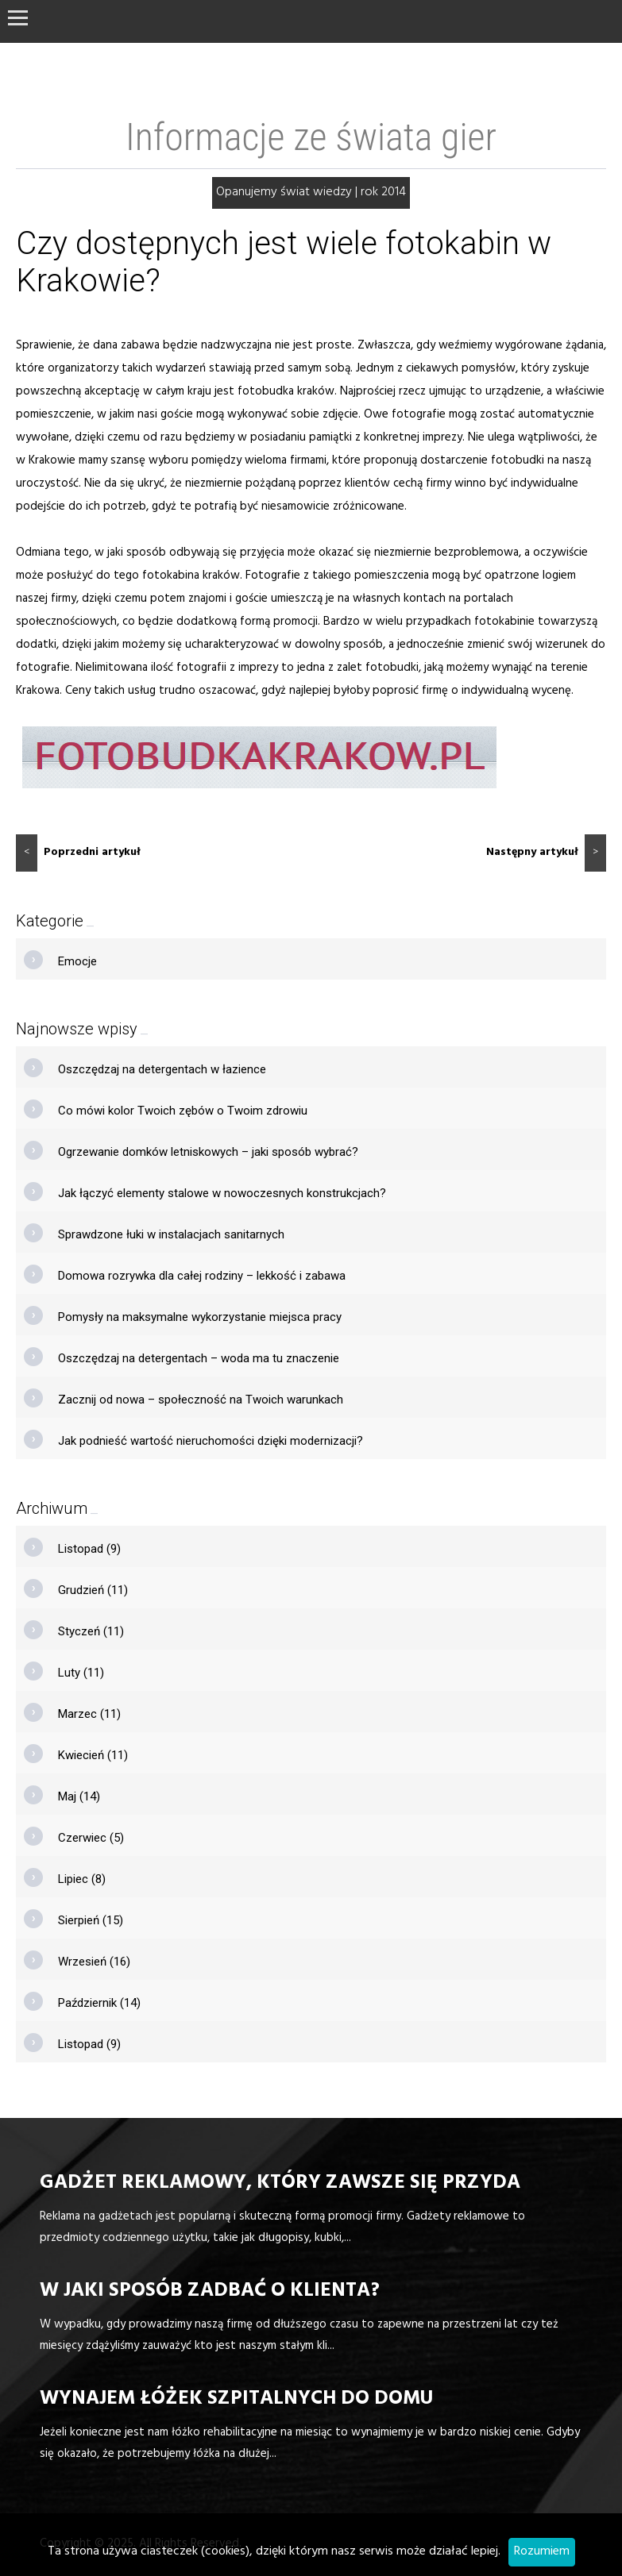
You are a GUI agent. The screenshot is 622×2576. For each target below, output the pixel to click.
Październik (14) (99, 2003)
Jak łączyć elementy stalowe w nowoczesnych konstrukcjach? (222, 1193)
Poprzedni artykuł (78, 853)
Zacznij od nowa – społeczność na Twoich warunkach (200, 1399)
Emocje (77, 961)
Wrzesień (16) (94, 1961)
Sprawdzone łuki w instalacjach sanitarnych (171, 1234)
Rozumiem (542, 2552)
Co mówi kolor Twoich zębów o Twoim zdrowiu (182, 1110)
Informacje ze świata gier (311, 137)
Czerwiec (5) (91, 1838)
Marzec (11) (89, 1714)
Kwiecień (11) (93, 1755)
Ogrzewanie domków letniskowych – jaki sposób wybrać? (208, 1152)
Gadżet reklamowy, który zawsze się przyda (280, 2184)
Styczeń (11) (91, 1631)
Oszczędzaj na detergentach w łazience (162, 1069)
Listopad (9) (89, 1549)
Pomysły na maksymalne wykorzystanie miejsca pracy (200, 1317)
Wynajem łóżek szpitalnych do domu (236, 2400)
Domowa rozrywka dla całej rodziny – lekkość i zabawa (202, 1276)
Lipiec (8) (82, 1879)
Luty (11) (81, 1672)
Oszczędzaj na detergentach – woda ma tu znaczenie (198, 1358)
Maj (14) (79, 1796)
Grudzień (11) (93, 1590)
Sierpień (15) (90, 1920)
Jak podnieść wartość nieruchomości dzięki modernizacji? (210, 1441)
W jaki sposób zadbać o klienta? (210, 2292)
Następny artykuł (546, 853)
